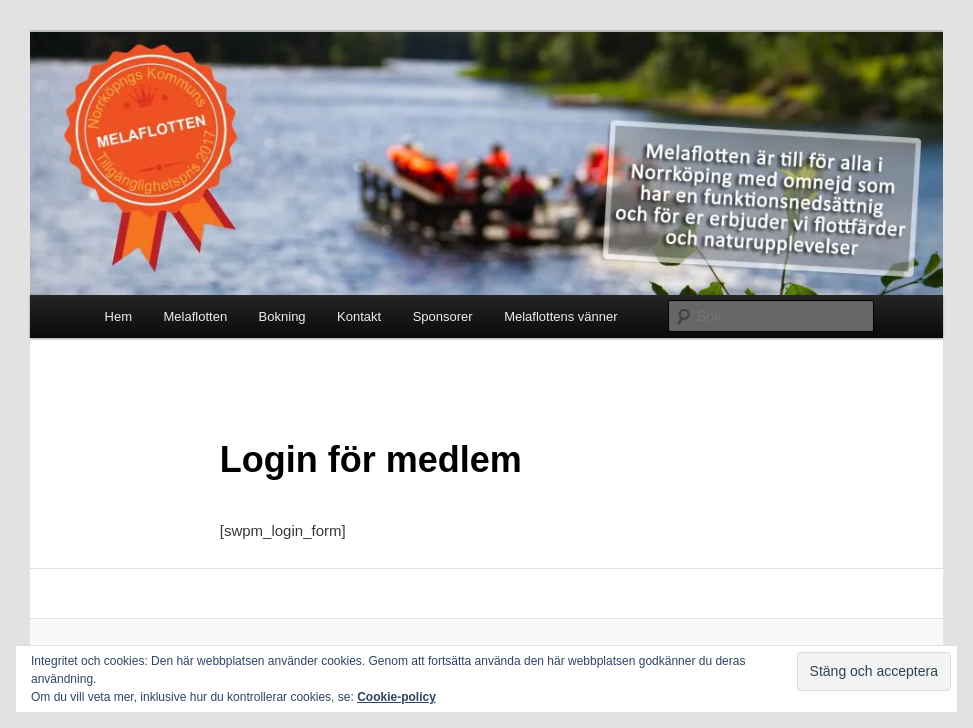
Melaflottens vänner (560, 316)
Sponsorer (443, 316)
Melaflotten (196, 316)
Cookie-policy (396, 697)
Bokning (282, 316)
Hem (118, 316)
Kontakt (359, 316)
